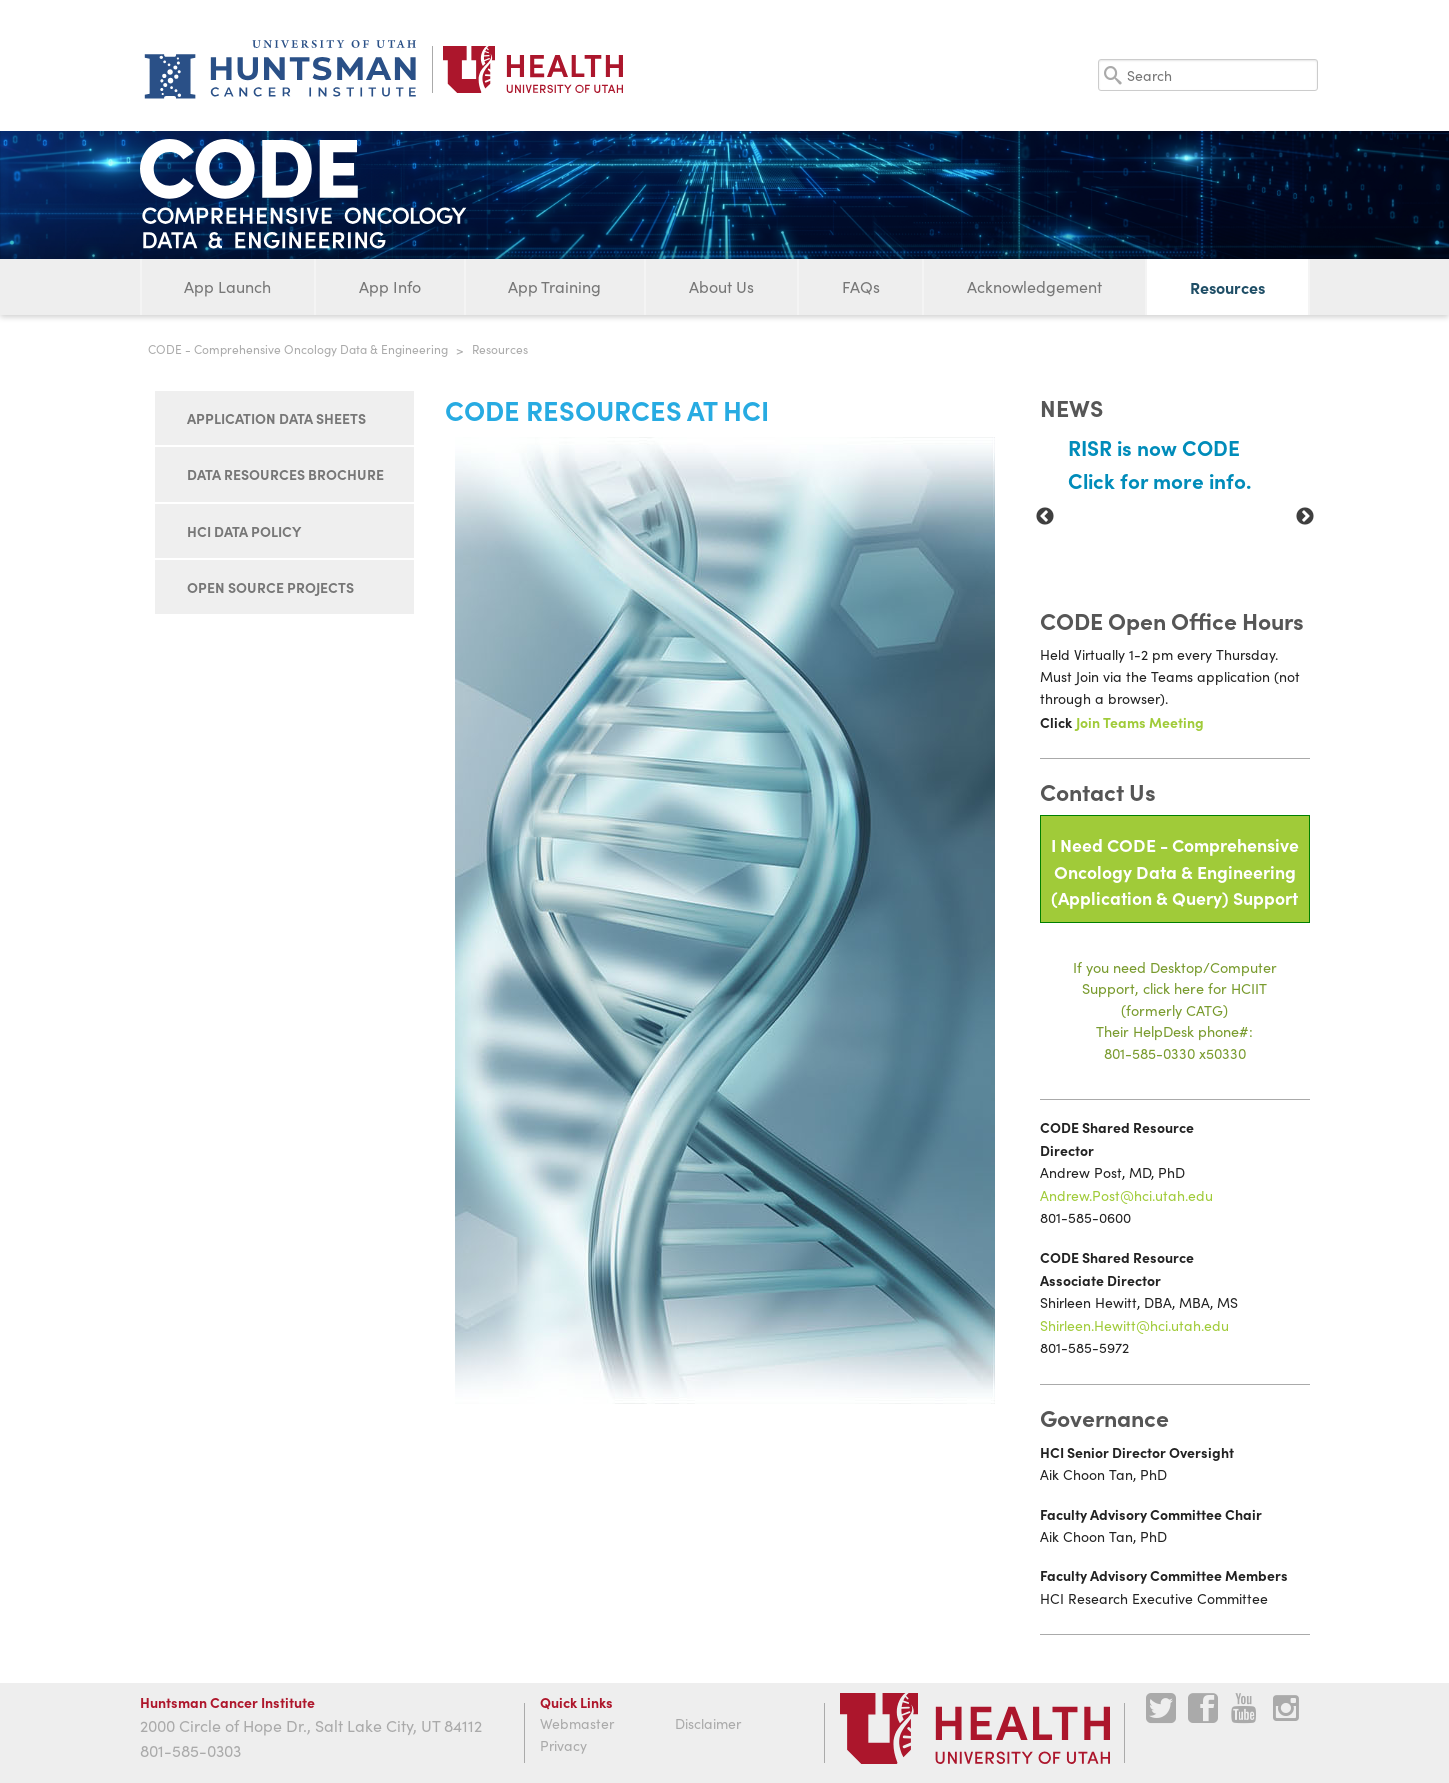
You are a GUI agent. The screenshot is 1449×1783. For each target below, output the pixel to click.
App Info (390, 286)
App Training (554, 286)
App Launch (227, 286)
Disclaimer (708, 1723)
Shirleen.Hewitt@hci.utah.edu (1134, 1325)
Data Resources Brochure (285, 474)
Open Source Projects (270, 587)
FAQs (861, 286)
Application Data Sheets (276, 418)
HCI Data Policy (244, 531)
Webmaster (577, 1723)
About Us (721, 286)
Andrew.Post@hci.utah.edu (1126, 1195)
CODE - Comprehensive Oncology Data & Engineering (298, 349)
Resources (1227, 287)
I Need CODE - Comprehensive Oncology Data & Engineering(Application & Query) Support (1175, 871)
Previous (1045, 517)
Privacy (563, 1745)
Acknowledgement (1034, 286)
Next (1305, 517)
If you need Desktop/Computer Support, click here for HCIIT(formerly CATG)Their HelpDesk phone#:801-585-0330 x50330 (1175, 1010)
